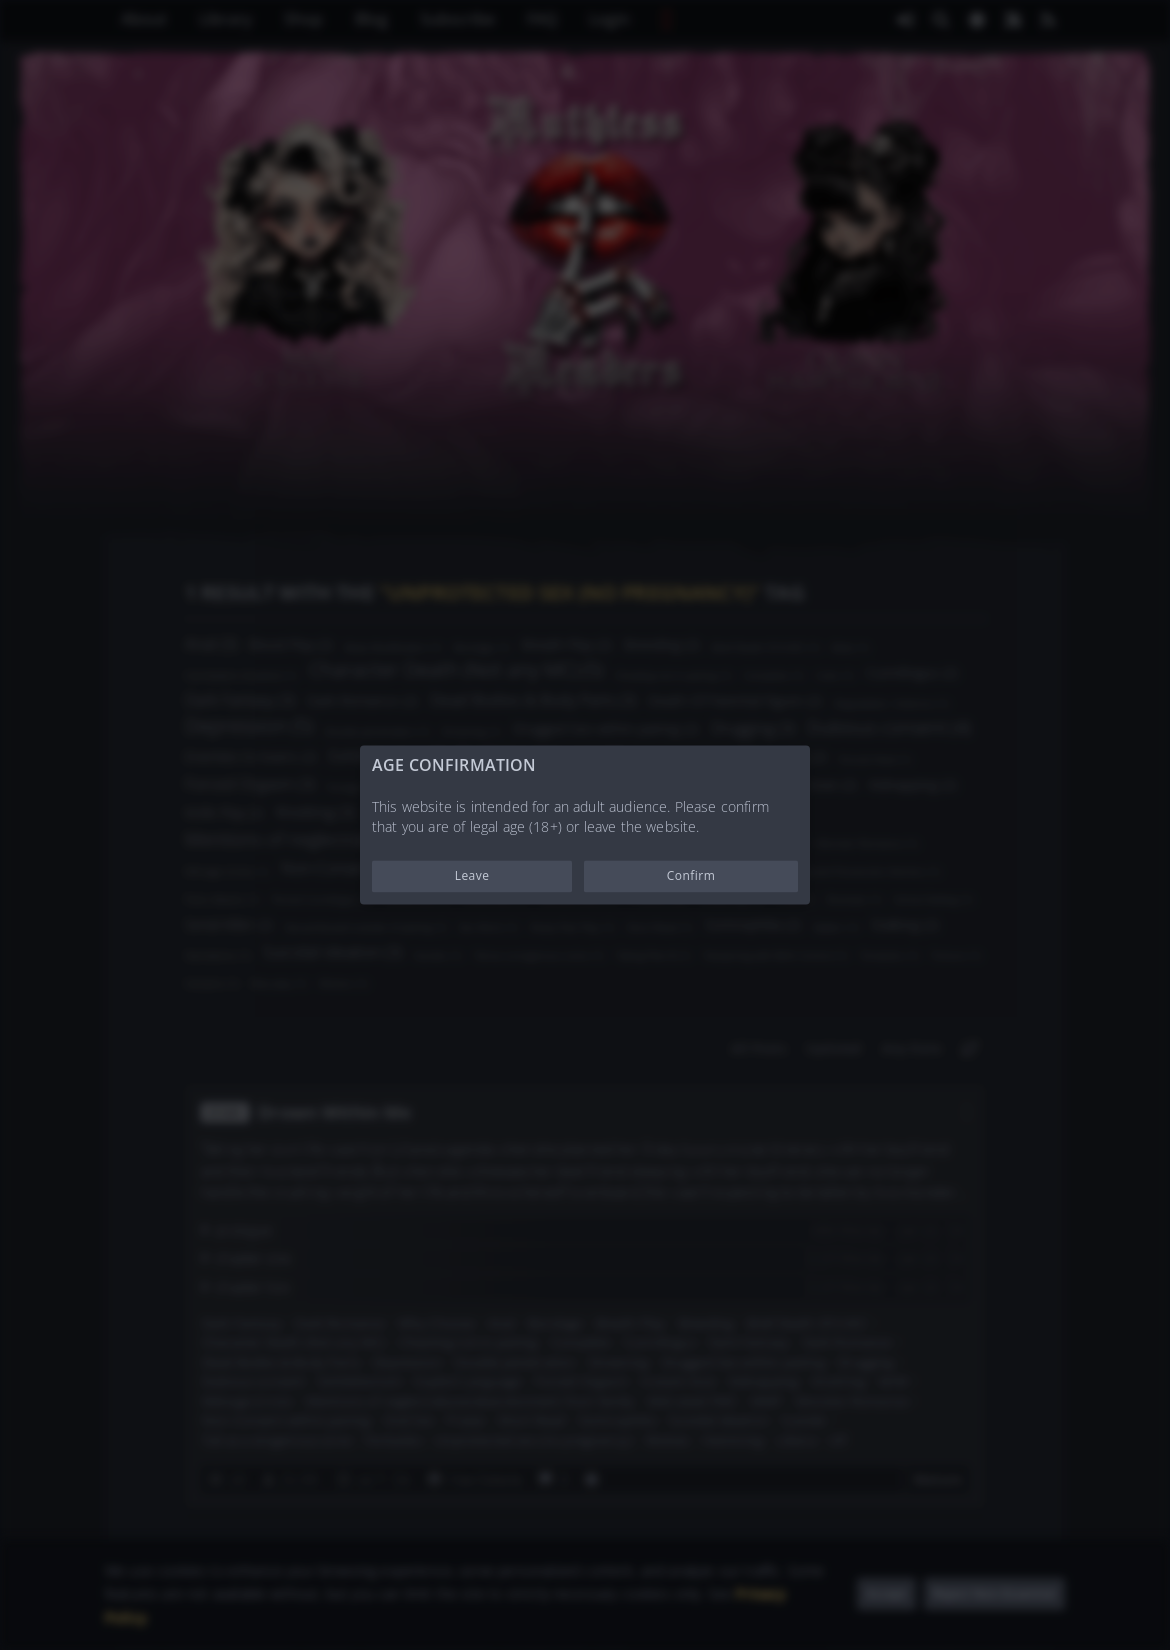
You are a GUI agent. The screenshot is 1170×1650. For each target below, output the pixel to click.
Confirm (691, 876)
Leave (472, 876)
